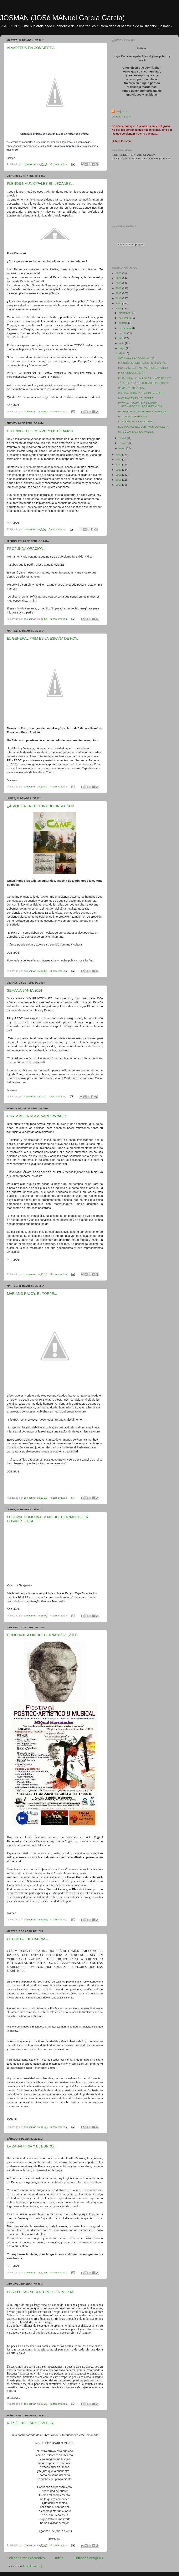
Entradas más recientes (26, 2558)
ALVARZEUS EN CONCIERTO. (31, 48)
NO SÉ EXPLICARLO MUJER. (30, 2423)
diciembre (125, 312)
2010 (119, 469)
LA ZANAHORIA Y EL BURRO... (32, 2146)
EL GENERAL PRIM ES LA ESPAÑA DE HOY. (42, 638)
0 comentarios (58, 164)
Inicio (59, 2558)
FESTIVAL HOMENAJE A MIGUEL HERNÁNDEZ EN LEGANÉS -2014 (140, 405)
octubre (123, 322)
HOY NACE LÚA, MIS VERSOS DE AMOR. (40, 431)
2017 (119, 293)
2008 (119, 479)
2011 (119, 464)
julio (121, 338)
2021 (119, 273)
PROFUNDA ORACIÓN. (25, 549)
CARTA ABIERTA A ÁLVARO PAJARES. (37, 1116)
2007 (119, 484)
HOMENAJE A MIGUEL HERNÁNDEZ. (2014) (42, 1635)
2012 (119, 459)
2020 (119, 278)
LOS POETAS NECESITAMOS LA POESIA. (40, 2292)
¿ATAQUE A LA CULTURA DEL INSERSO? (40, 806)
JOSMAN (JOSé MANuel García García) (62, 18)
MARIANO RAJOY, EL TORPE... (32, 1294)
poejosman (30, 164)
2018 (119, 288)
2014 (119, 308)
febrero (123, 443)
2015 (119, 303)
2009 (119, 474)
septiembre (125, 328)
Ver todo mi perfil (121, 116)
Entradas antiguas (88, 2558)
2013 (119, 454)
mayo (122, 348)
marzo (123, 438)
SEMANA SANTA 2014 (24, 990)
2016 (119, 298)
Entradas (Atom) (32, 2566)
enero (122, 448)
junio (122, 343)
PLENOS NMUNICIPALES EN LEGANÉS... (40, 184)
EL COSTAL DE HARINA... (27, 1939)
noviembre (125, 317)
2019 (119, 283)
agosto (123, 333)
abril (121, 353)
